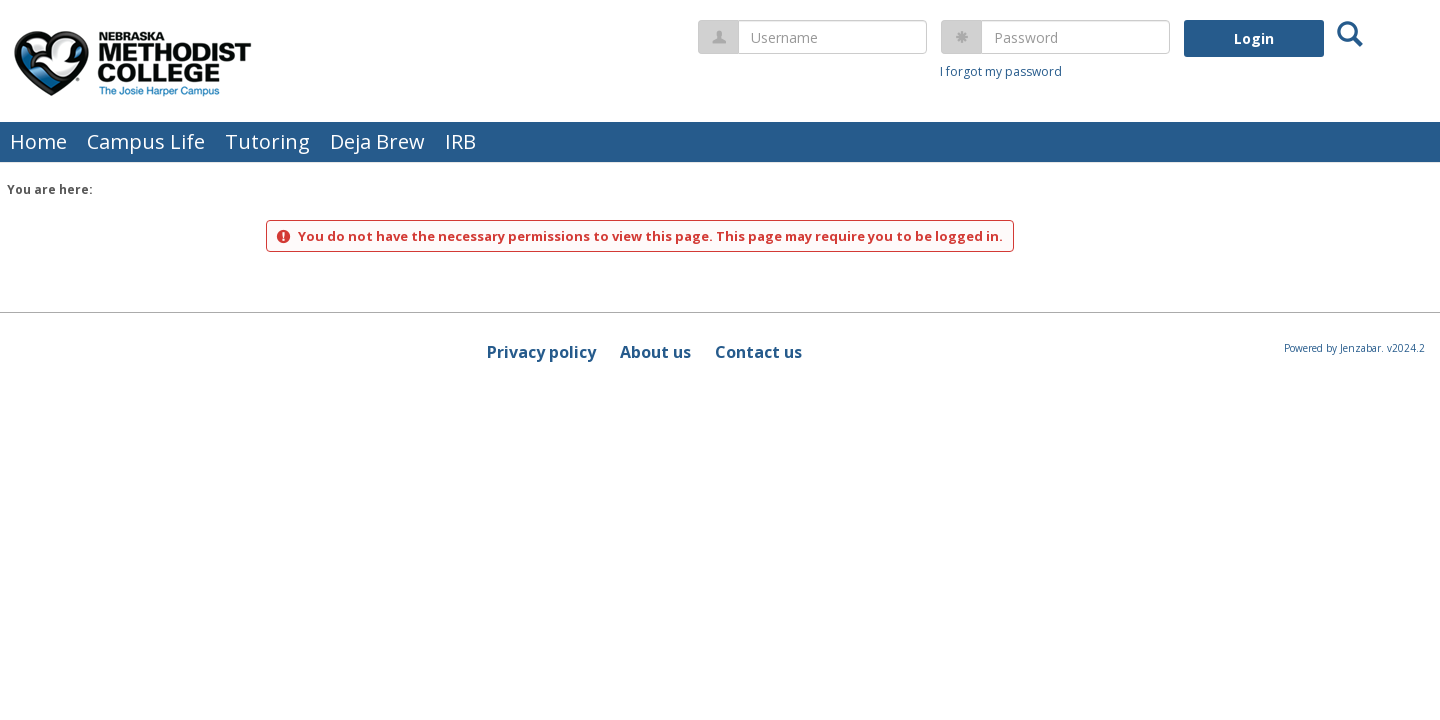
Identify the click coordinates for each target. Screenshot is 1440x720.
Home (38, 141)
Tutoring (267, 141)
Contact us (758, 352)
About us (655, 352)
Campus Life (146, 141)
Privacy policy (541, 352)
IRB (460, 141)
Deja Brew (377, 141)
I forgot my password (1001, 71)
